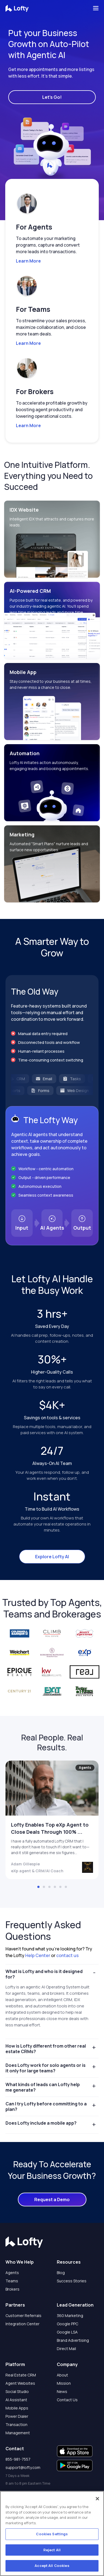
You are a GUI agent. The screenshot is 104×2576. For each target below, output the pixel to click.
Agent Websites (20, 2383)
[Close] (97, 2499)
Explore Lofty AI (52, 1557)
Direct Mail (66, 2348)
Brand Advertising (73, 2340)
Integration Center (22, 2323)
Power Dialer (16, 2416)
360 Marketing (70, 2315)
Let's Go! (52, 97)
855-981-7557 (17, 2459)
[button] (50, 173)
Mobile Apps (16, 2408)
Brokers (12, 2289)
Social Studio (17, 2391)
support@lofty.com (22, 2467)
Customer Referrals (23, 2315)
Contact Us (67, 2399)
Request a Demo (52, 2199)
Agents (12, 2272)
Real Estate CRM (20, 2375)
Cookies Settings (52, 2534)
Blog (61, 2272)
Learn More (28, 261)
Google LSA (67, 2332)
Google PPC (67, 2323)
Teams (11, 2280)
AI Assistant (16, 2399)
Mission (64, 2383)
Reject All (52, 2549)
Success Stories (71, 2280)
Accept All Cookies (52, 2565)
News (62, 2391)
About (62, 2375)
